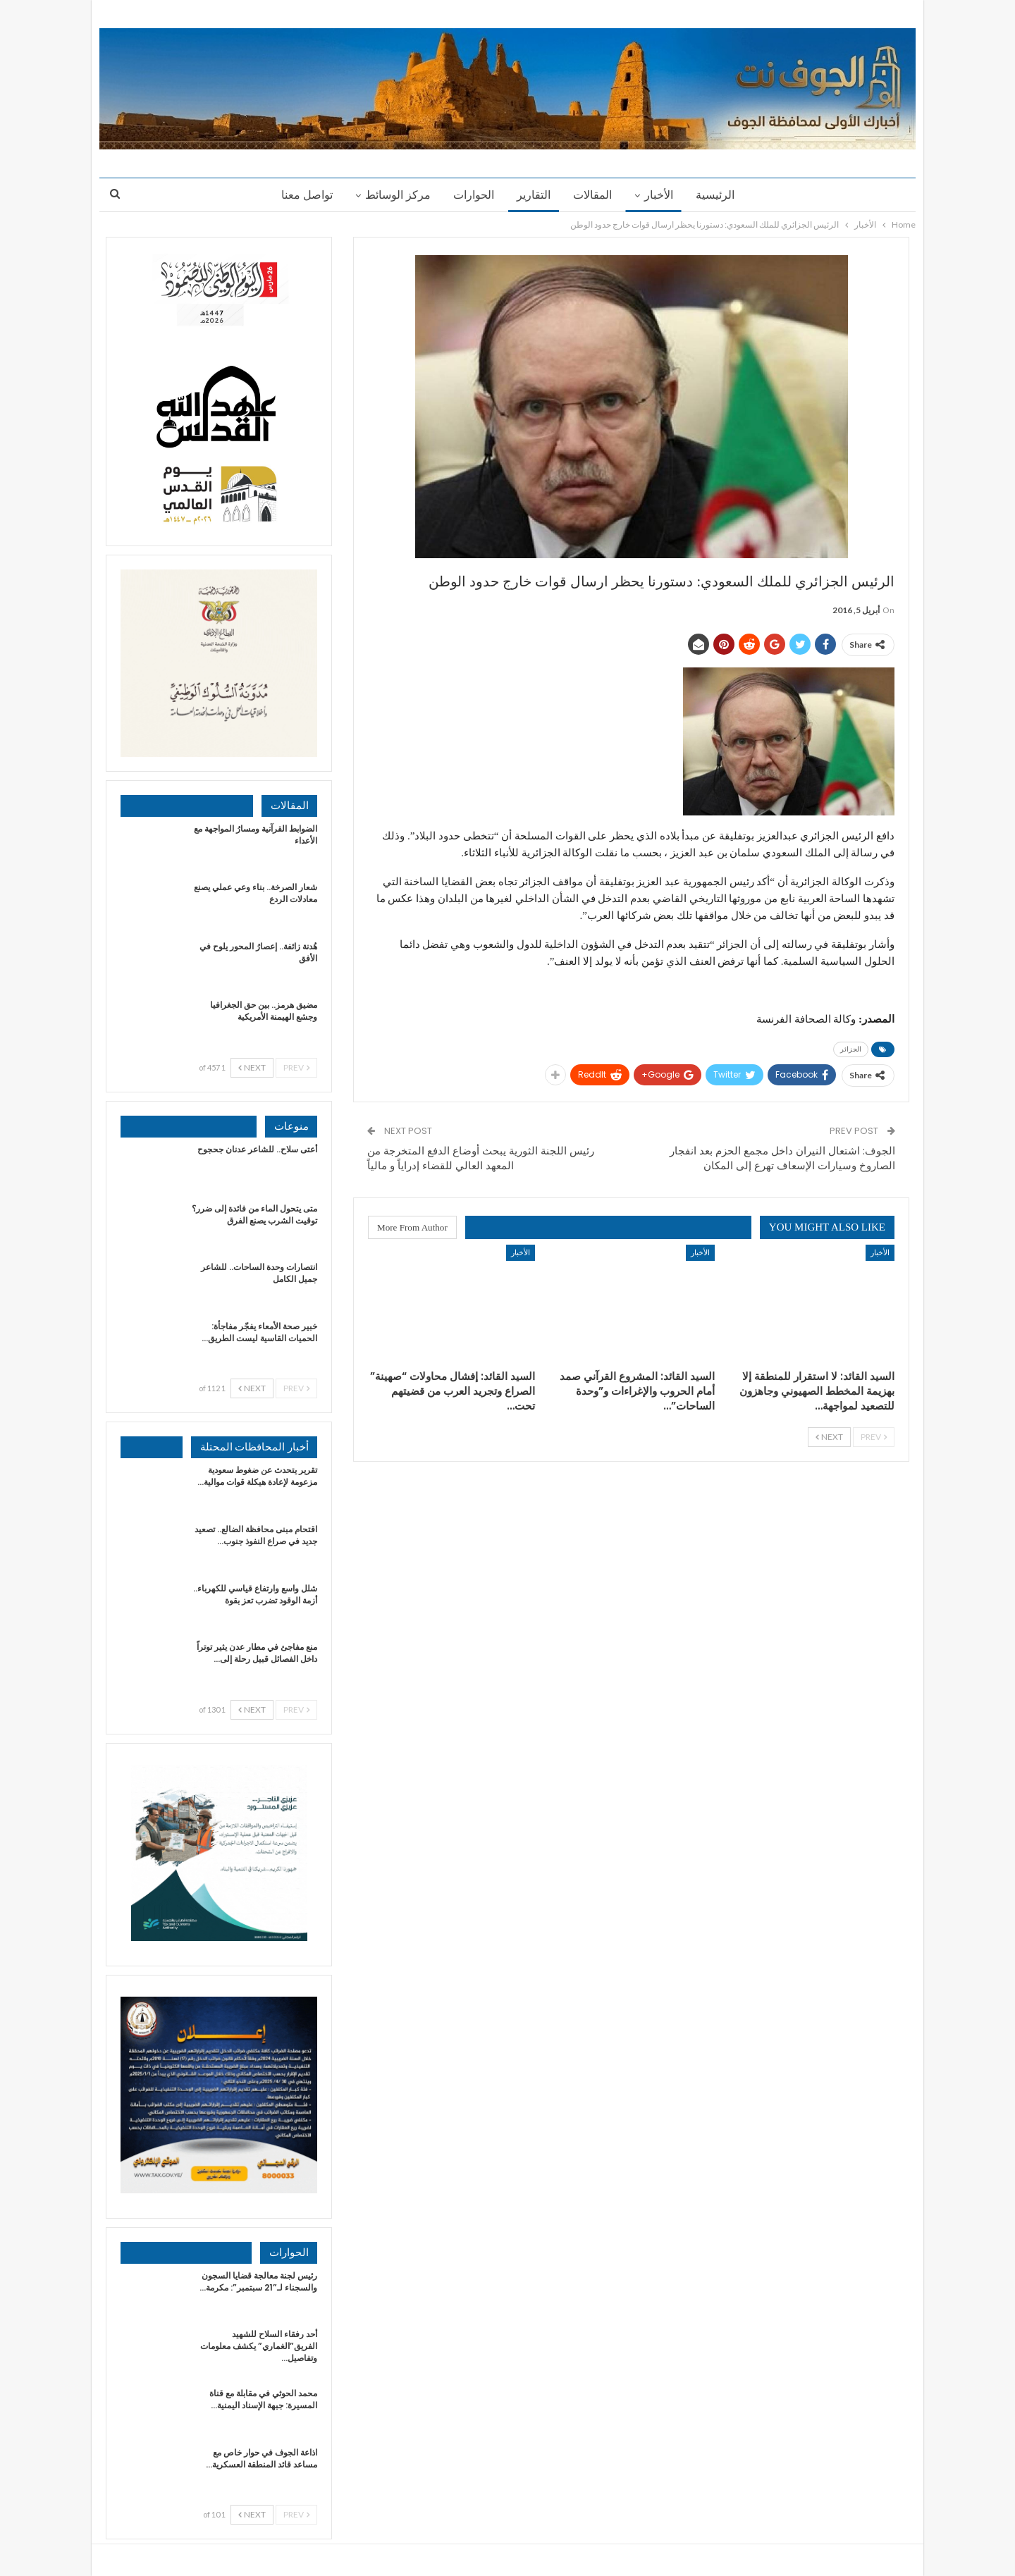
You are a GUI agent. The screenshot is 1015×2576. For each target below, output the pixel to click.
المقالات (594, 195)
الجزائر (850, 1049)
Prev (874, 1436)
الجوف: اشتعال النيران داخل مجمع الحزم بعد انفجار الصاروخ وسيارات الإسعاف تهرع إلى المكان (782, 1158)
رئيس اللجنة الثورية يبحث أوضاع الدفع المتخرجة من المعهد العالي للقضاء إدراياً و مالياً (480, 1158)
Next (829, 1436)
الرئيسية (721, 195)
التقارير (533, 195)
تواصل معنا (300, 195)
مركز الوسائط (393, 195)
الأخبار (662, 195)
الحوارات (471, 195)
